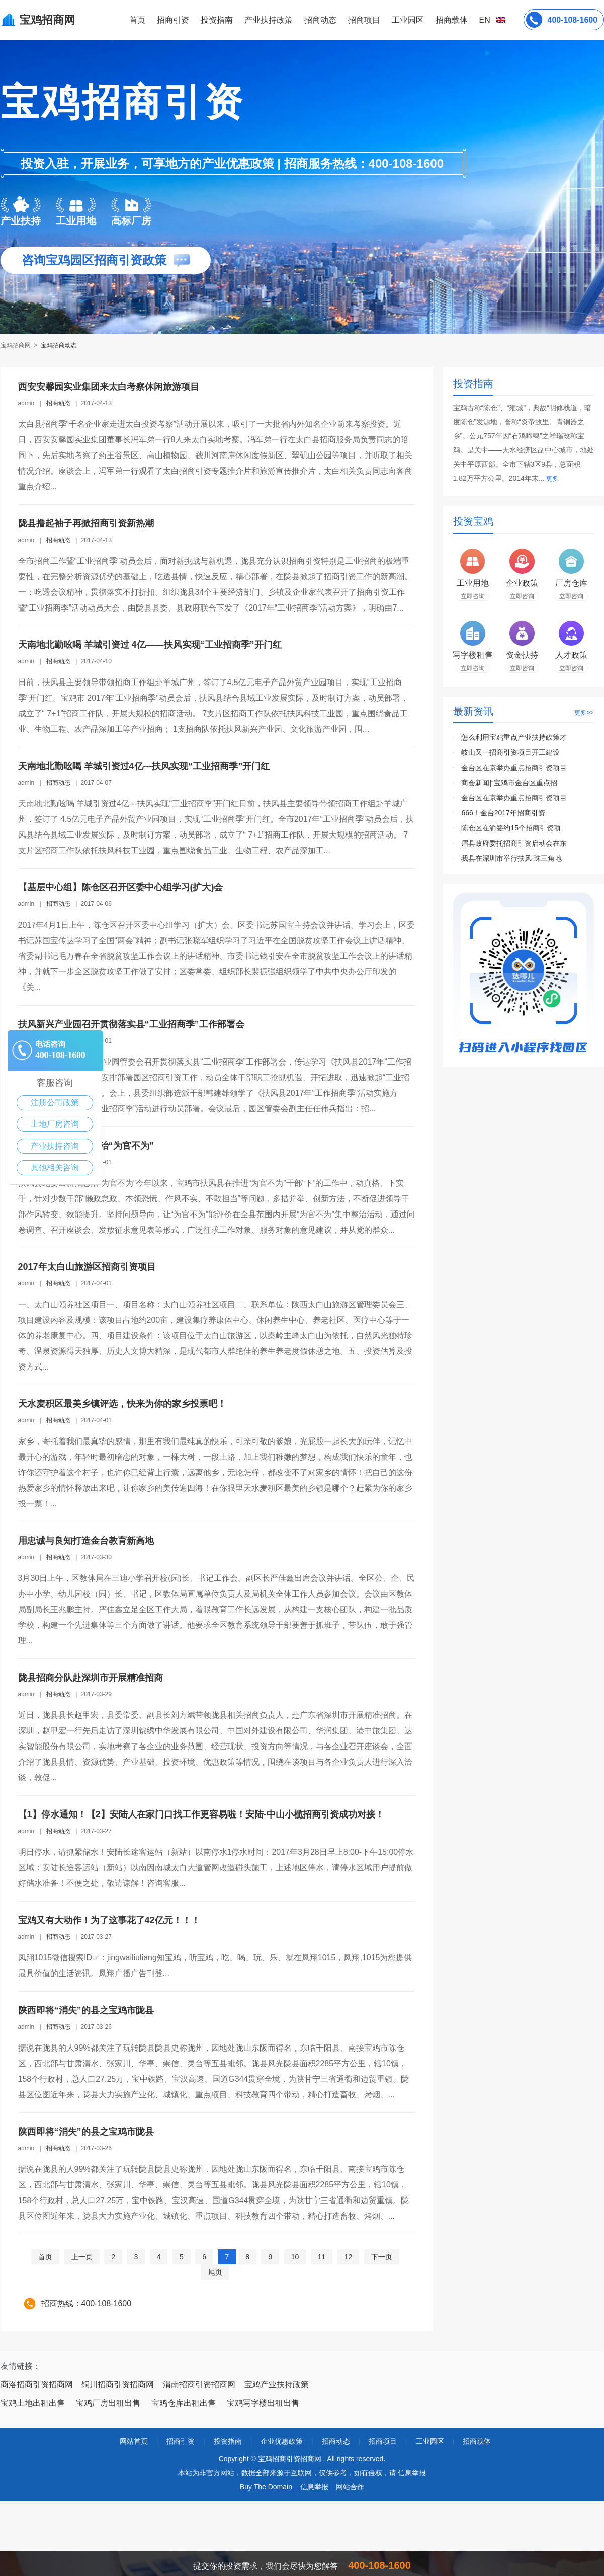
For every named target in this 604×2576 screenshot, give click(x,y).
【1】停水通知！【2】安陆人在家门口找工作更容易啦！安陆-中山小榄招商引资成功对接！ (201, 1814)
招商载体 (477, 2441)
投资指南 (217, 20)
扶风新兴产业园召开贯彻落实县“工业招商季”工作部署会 (131, 1024)
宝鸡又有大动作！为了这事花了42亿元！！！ (109, 1920)
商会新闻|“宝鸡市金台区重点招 (509, 783)
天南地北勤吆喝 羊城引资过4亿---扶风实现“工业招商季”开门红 (144, 766)
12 (348, 2257)
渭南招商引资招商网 (199, 2384)
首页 (137, 20)
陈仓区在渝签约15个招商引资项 (511, 828)
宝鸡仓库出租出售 (183, 2403)
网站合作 (350, 2487)
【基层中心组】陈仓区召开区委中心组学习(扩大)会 (120, 887)
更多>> (583, 712)
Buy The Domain (266, 2487)
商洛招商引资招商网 (37, 2384)
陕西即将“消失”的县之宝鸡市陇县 (86, 2010)
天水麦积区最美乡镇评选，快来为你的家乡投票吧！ (122, 1404)
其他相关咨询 (55, 1167)
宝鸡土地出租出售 (33, 2403)
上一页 (82, 2257)
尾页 (215, 2272)
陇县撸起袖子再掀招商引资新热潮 (86, 523)
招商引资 (173, 20)
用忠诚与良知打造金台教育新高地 (86, 1541)
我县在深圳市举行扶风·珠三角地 (511, 858)
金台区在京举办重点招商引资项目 (514, 768)
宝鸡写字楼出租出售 (263, 2403)
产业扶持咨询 (55, 1146)
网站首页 (134, 2441)
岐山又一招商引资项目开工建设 (510, 752)
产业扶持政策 (268, 20)
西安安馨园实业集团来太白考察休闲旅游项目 (108, 387)
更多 (552, 478)
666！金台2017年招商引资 (503, 813)
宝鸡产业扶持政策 (276, 2384)
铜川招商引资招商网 (117, 2384)
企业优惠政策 (282, 2441)
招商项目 (364, 20)
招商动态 (320, 20)
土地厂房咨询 (55, 1124)
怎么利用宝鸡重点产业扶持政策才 (514, 737)
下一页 (381, 2257)
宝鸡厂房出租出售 (108, 2403)
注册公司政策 (55, 1102)
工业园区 (408, 20)
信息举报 (314, 2487)
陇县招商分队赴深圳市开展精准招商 (90, 1678)
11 (322, 2257)
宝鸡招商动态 (59, 345)
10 (295, 2257)
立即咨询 (473, 596)
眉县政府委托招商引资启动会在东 (514, 843)
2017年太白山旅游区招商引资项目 (87, 1267)
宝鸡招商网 (16, 345)
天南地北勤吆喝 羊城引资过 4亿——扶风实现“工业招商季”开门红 (150, 645)
